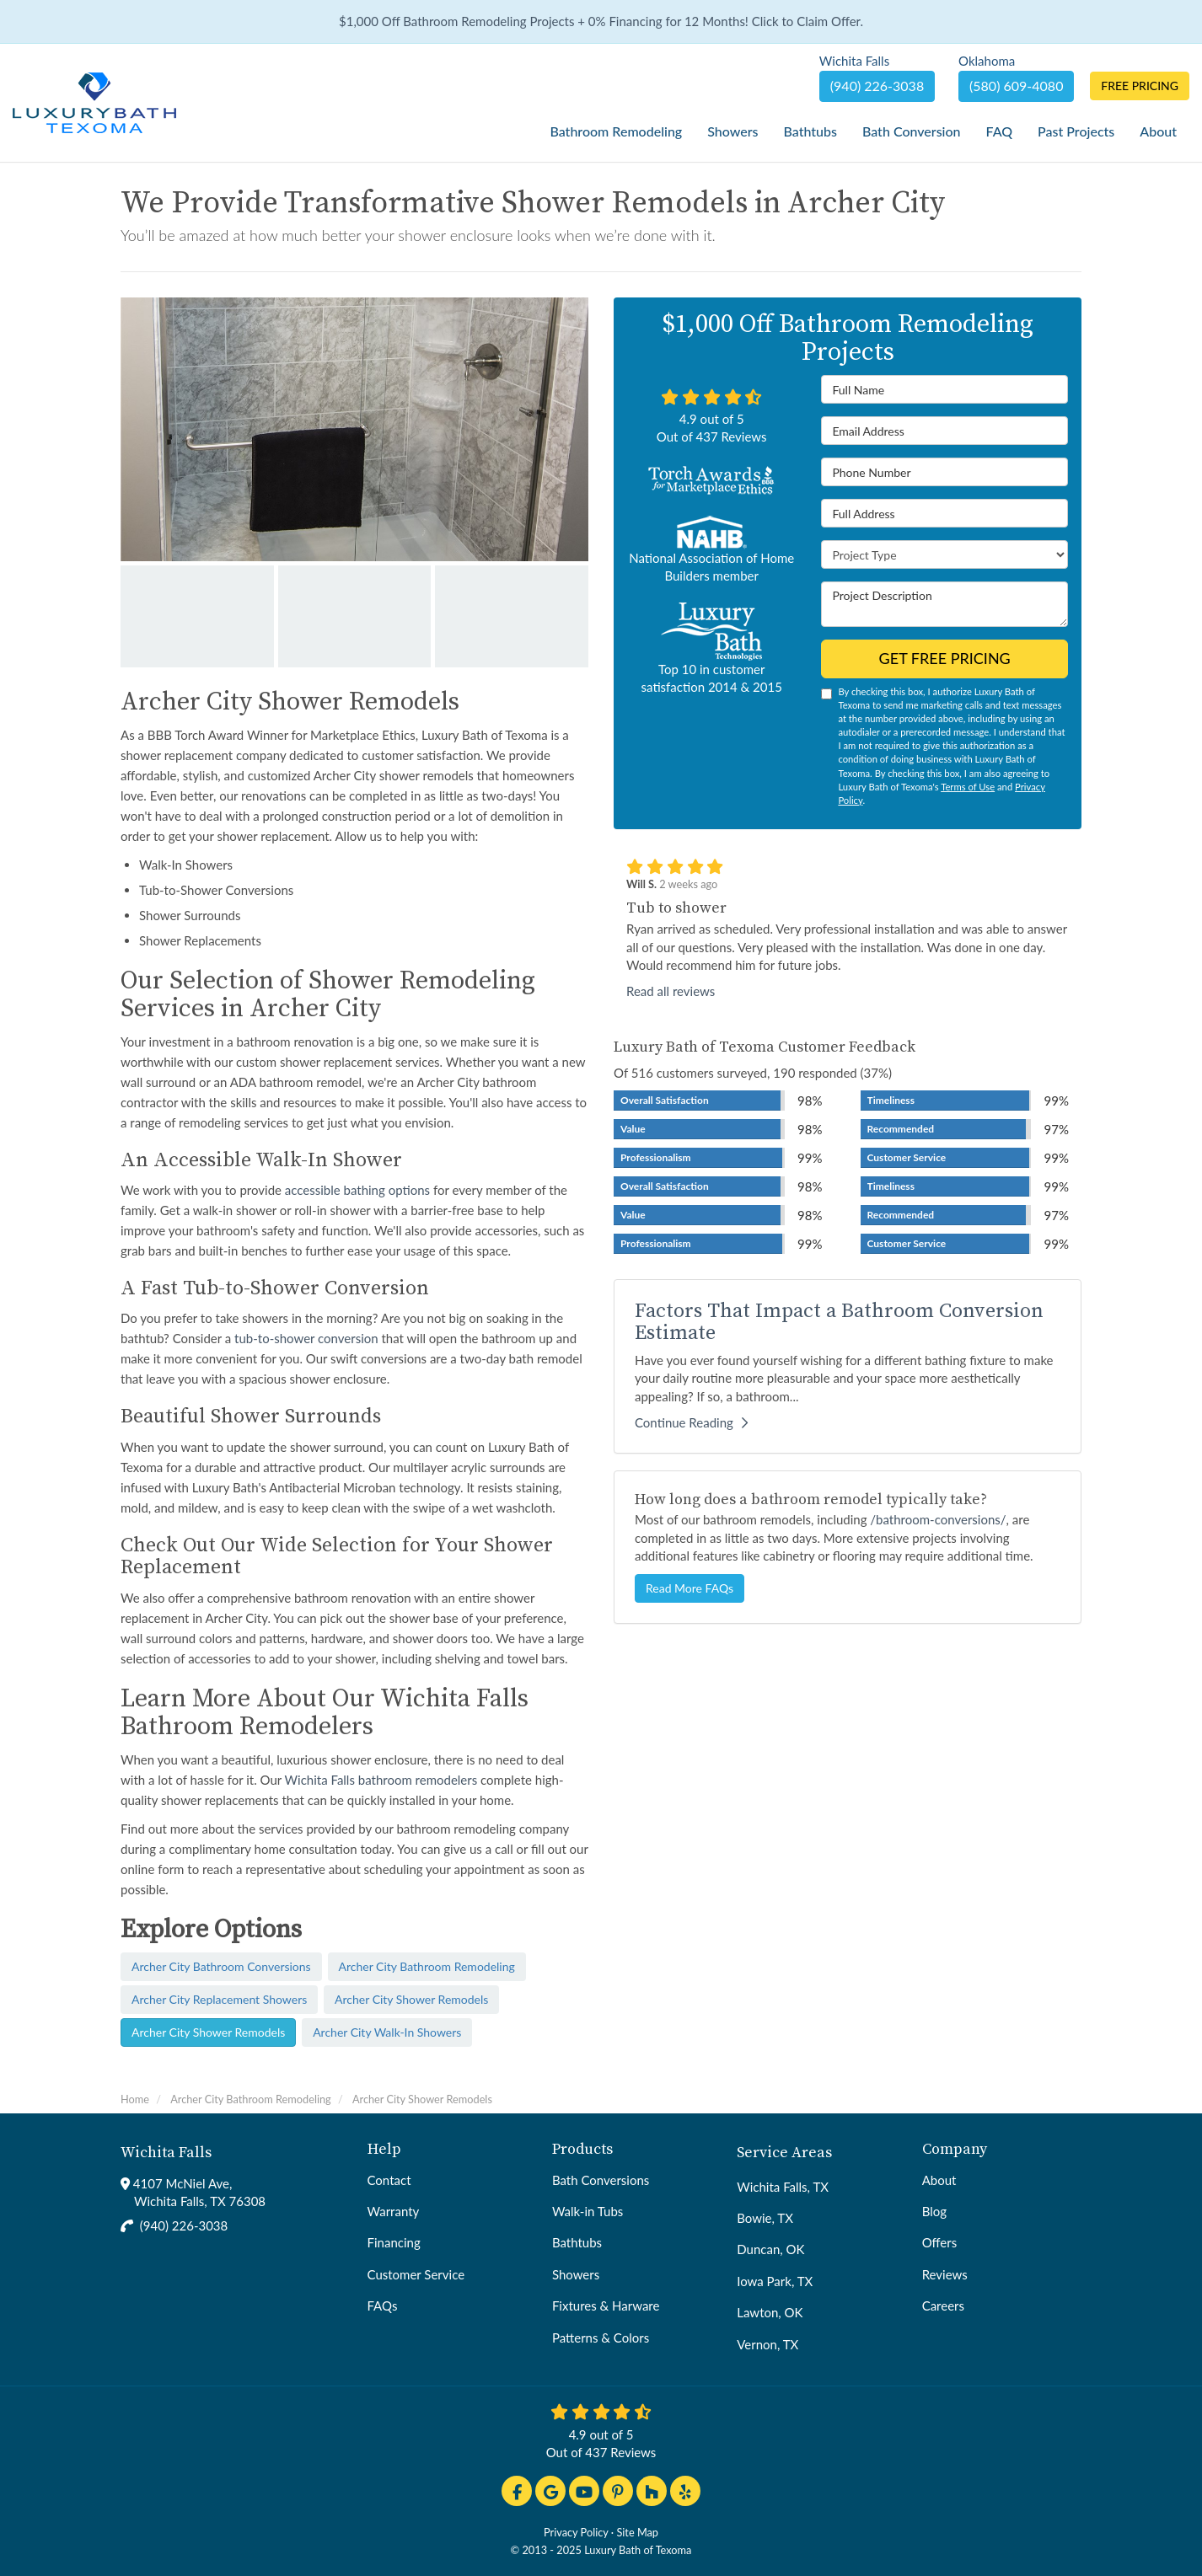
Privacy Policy (576, 2532)
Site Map (637, 2532)
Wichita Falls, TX (783, 2186)
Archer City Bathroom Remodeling (427, 1966)
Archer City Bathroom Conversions (221, 1966)
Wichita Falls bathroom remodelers (381, 1779)
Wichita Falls (166, 2152)
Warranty (394, 2211)
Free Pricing (1139, 85)
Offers (940, 2242)
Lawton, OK (769, 2312)
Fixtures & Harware (606, 2305)
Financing (394, 2242)
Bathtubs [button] (809, 131)
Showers (575, 2274)
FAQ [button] (999, 131)
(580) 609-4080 (1016, 86)
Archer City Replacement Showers (219, 1999)
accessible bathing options (357, 1189)
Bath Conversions (600, 2180)
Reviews (945, 2274)
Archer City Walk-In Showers (387, 2032)
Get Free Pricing (945, 658)
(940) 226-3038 (184, 2225)
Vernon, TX (767, 2344)
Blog (934, 2211)
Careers (943, 2305)
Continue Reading (691, 1422)
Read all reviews (670, 991)
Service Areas (784, 2152)
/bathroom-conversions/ (938, 1519)
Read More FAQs (689, 1588)
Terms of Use (968, 786)
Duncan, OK (770, 2249)
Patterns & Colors (600, 2337)
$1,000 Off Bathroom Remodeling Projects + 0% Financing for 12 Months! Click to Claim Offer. (601, 21)
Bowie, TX (765, 2217)
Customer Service (416, 2274)
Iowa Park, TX (775, 2281)
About (939, 2180)
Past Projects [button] (1076, 131)
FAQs (383, 2305)
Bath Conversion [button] (911, 131)
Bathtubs (577, 2242)
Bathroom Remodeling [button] (616, 131)
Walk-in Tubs (587, 2211)
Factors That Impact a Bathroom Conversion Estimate (839, 1322)
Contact (389, 2180)
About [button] (1158, 131)
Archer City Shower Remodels (411, 1999)
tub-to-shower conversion (306, 1338)
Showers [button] (732, 131)
